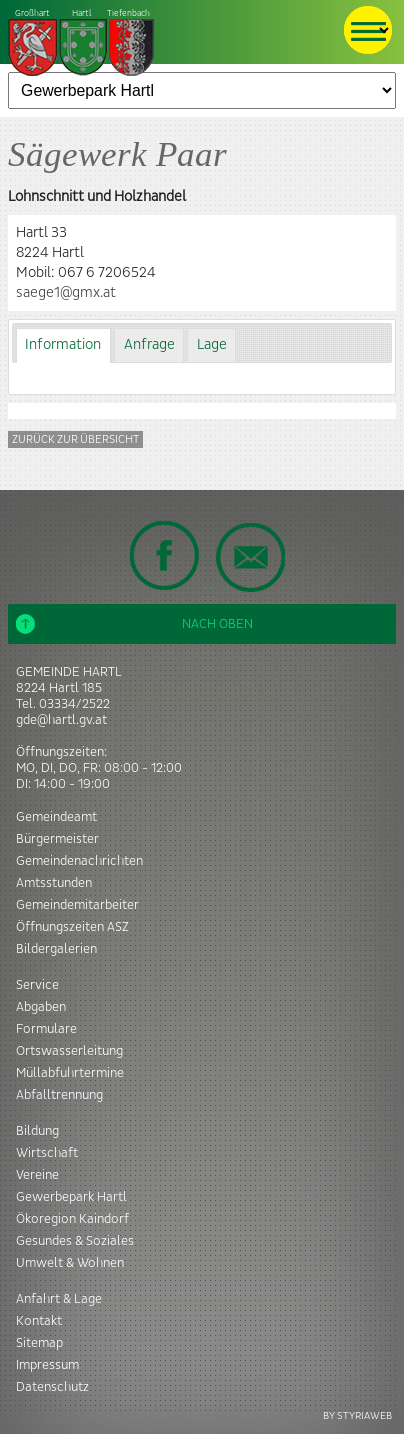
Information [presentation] (63, 345)
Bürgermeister (57, 839)
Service (37, 985)
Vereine (37, 1175)
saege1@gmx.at (66, 293)
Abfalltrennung (59, 1095)
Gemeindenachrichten (79, 861)
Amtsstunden (54, 883)
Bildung (37, 1131)
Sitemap (39, 1343)
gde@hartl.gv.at (61, 720)
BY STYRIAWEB (357, 1415)
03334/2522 (74, 704)
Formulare (46, 1029)
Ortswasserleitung (69, 1051)
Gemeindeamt (56, 817)
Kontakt (39, 1321)
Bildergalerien (56, 949)
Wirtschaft (47, 1153)
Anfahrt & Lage (59, 1299)
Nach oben (134, 624)
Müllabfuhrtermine (70, 1073)
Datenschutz (52, 1387)
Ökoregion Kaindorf (72, 1219)
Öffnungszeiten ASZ (72, 927)
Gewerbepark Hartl (71, 1197)
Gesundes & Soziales (75, 1241)
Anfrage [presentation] (149, 345)
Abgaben (41, 1007)
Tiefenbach (82, 43)
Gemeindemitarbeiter (77, 905)
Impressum (47, 1365)
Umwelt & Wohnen (70, 1263)
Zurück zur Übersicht (75, 439)
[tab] (63, 345)
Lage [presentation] (212, 345)
